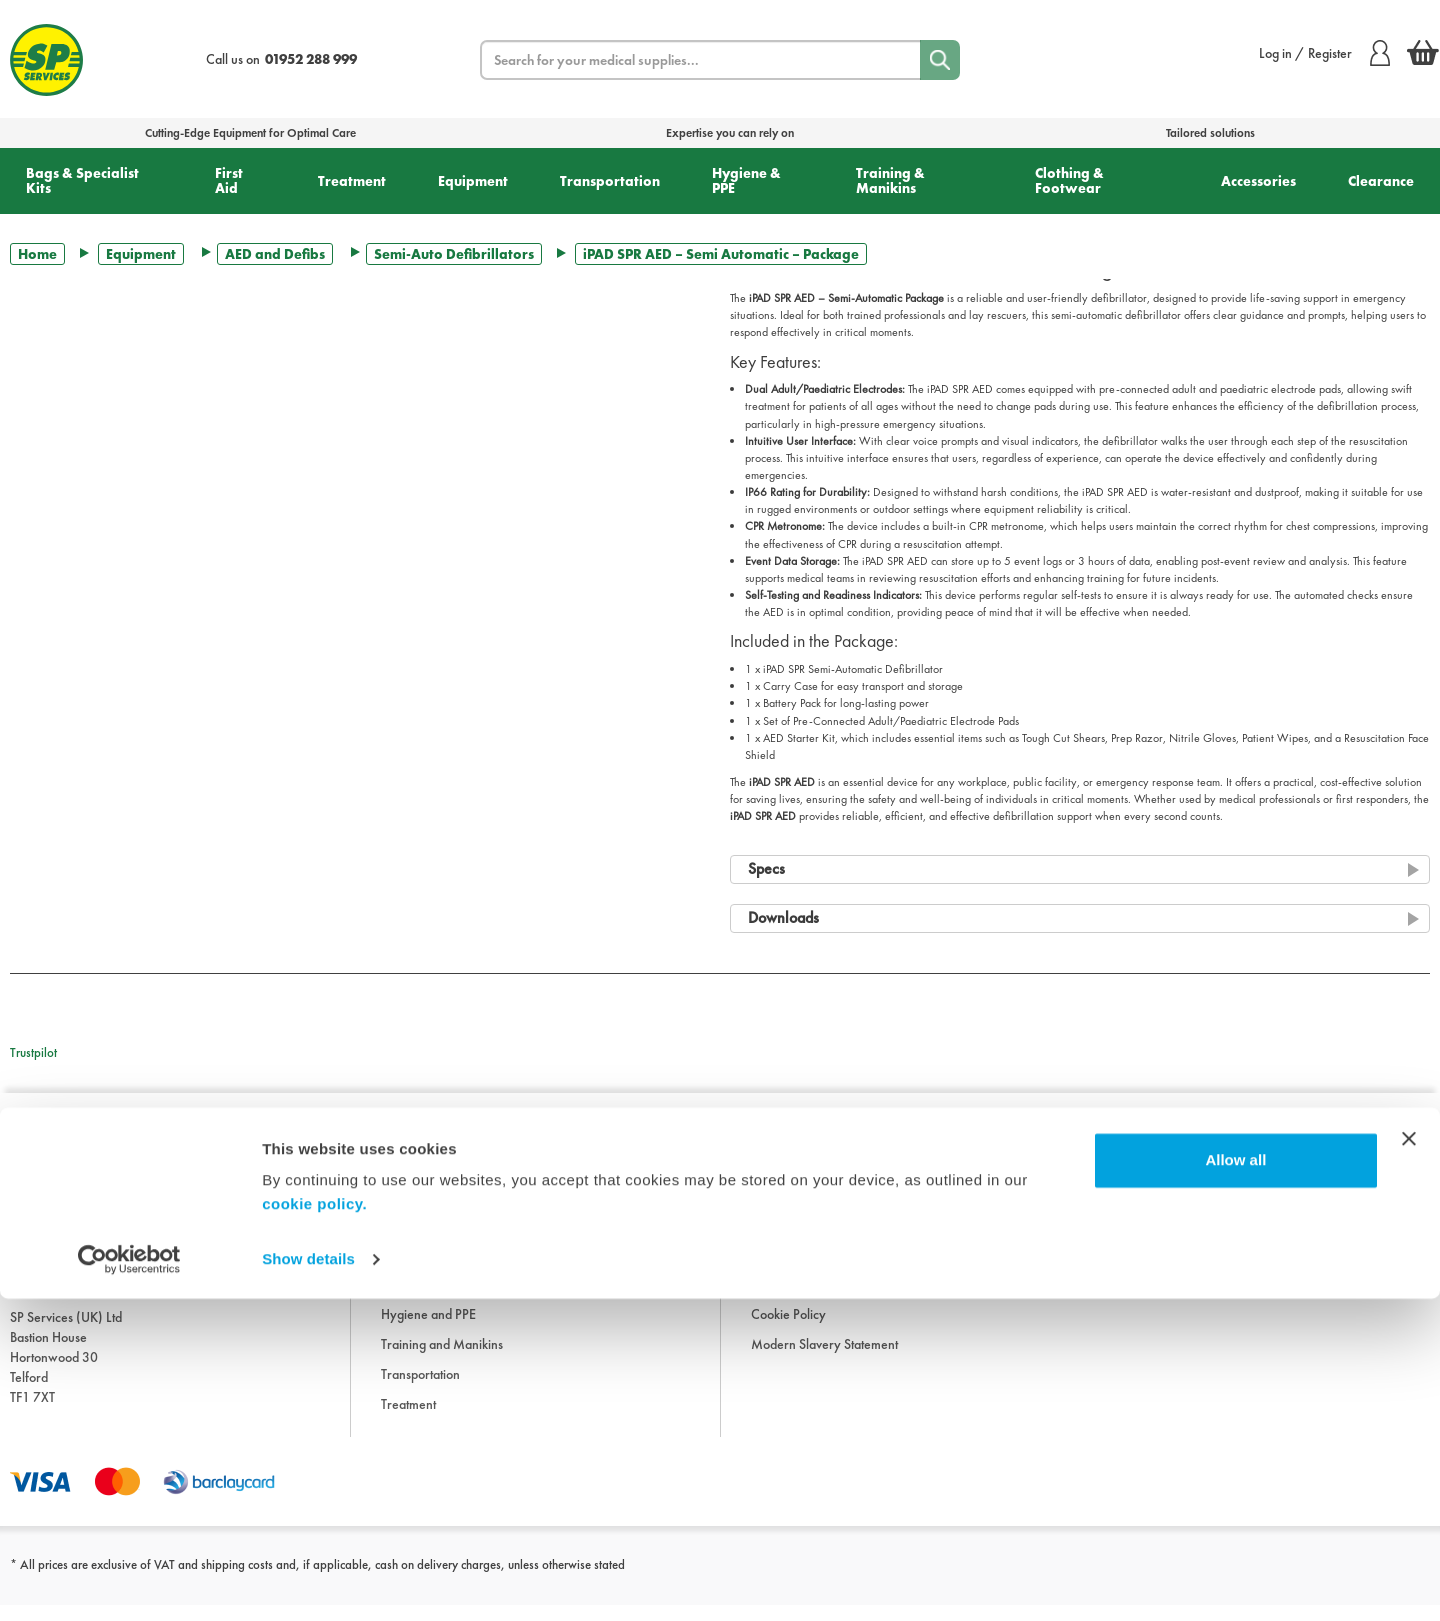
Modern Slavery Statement (824, 1360)
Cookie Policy (788, 1330)
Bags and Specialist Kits (444, 1210)
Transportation (610, 181)
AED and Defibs (275, 254)
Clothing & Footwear (1069, 180)
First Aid (229, 180)
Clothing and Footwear (443, 1240)
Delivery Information (808, 1270)
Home (37, 254)
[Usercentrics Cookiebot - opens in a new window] (129, 1582)
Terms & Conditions (803, 1240)
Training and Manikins (442, 1360)
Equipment (473, 181)
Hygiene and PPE (428, 1330)
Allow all (1235, 1482)
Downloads (782, 1210)
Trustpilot (33, 1052)
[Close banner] (1409, 1461)
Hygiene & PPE (746, 180)
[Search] (940, 60)
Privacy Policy (789, 1300)
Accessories (1258, 181)
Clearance (1381, 181)
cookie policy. (314, 1526)
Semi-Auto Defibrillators (454, 254)
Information (783, 1180)
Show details (308, 1581)
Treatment (352, 181)
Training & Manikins (890, 180)
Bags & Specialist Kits (82, 180)
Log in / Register (1324, 53)
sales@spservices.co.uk (73, 1304)
